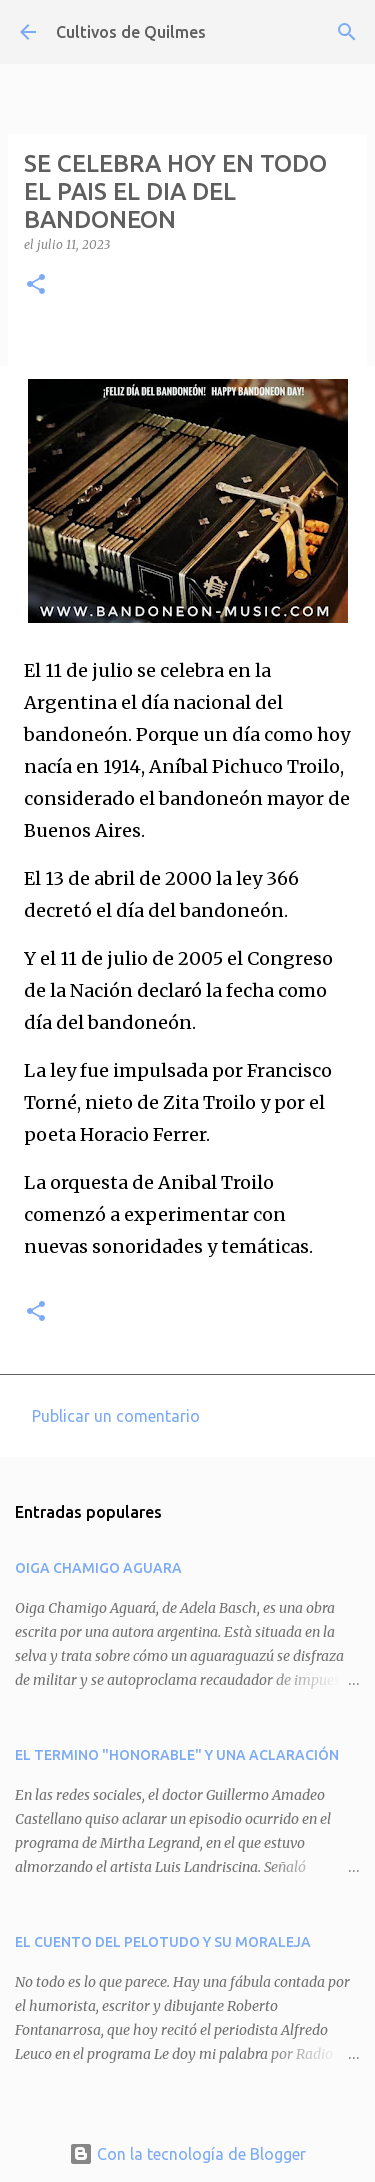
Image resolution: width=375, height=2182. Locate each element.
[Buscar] (347, 32)
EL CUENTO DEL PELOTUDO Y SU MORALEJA (163, 1942)
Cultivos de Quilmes (131, 32)
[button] (36, 285)
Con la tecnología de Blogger (187, 2154)
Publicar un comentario (116, 1416)
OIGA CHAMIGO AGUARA (98, 1568)
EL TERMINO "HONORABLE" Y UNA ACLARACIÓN (177, 1755)
